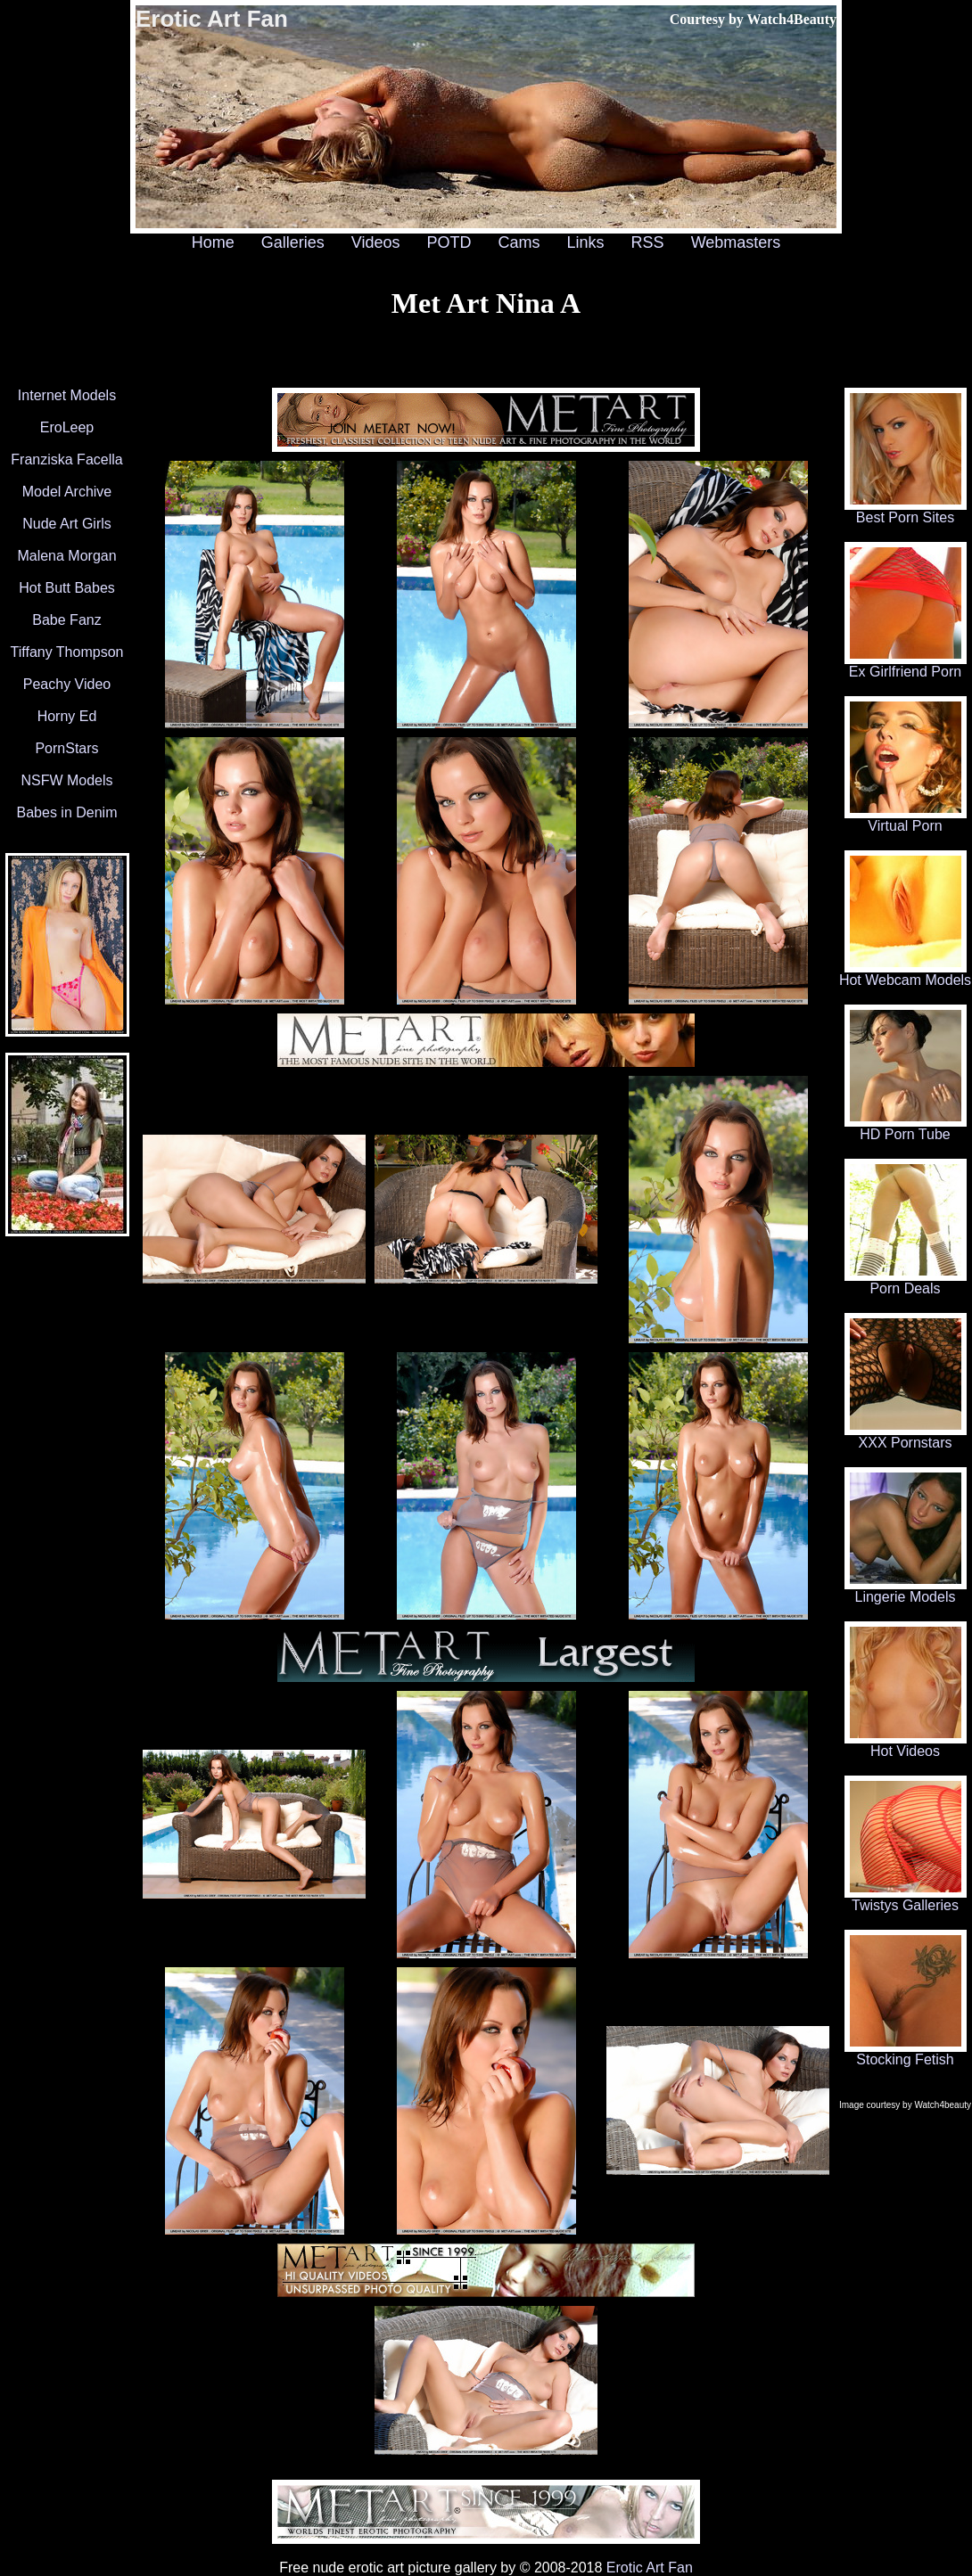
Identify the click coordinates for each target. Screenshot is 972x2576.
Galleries (293, 242)
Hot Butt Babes (67, 587)
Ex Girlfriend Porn (905, 665)
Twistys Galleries (905, 1899)
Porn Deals (905, 1282)
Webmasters (736, 242)
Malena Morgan (66, 555)
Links (586, 242)
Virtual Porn (905, 819)
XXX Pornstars (905, 1436)
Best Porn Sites (905, 511)
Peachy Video (67, 684)
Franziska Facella (66, 459)
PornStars (66, 748)
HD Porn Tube (905, 1128)
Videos (375, 242)
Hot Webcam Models (905, 974)
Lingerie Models (905, 1590)
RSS (647, 242)
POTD (448, 242)
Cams (519, 242)
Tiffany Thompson (67, 652)
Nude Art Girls (66, 523)
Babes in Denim (67, 812)
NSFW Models (66, 780)
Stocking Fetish (905, 2053)
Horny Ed (67, 716)
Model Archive (67, 491)
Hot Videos (905, 1745)
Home (213, 242)
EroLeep (67, 427)
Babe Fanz (66, 620)
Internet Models (67, 395)
